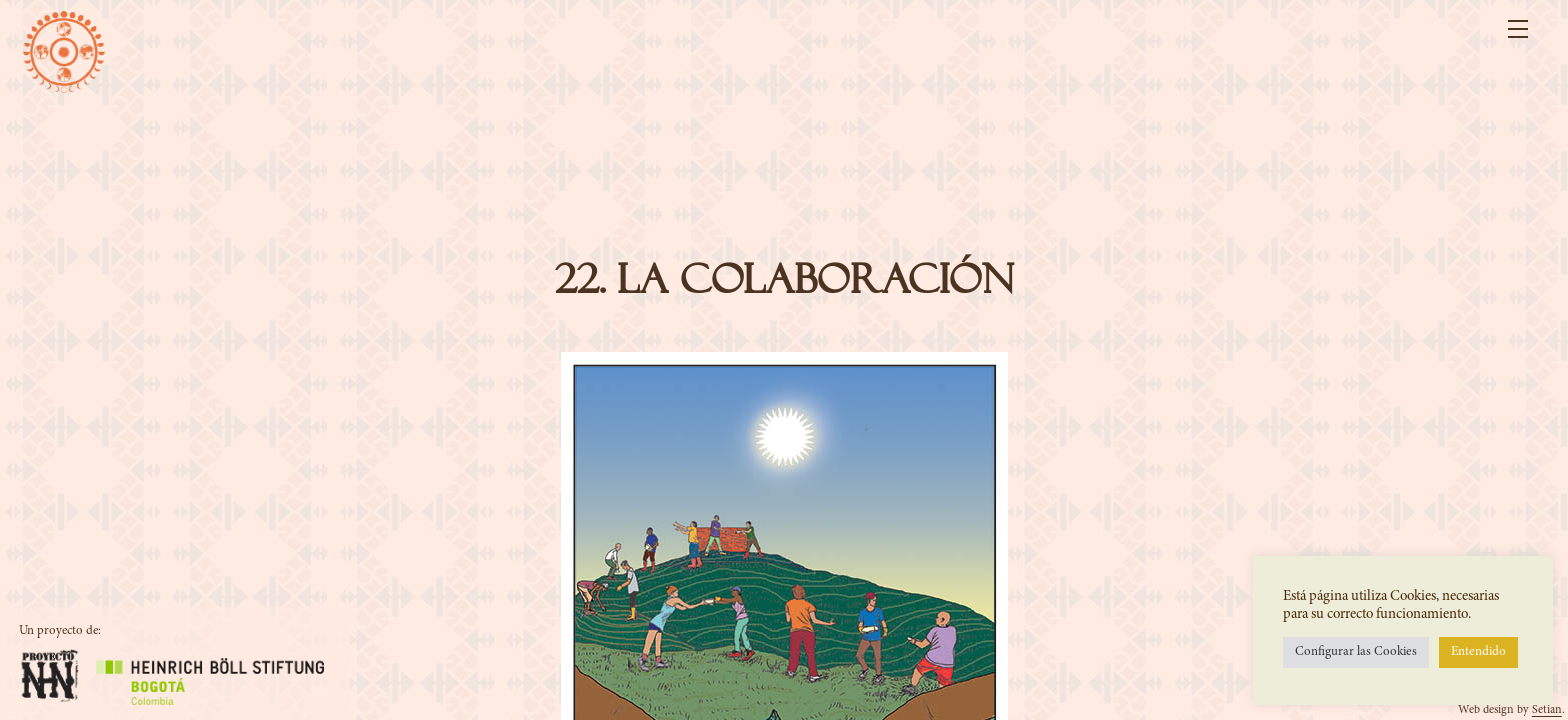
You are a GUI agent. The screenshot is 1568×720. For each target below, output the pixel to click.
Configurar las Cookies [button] (1356, 652)
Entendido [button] (1478, 652)
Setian (1547, 710)
